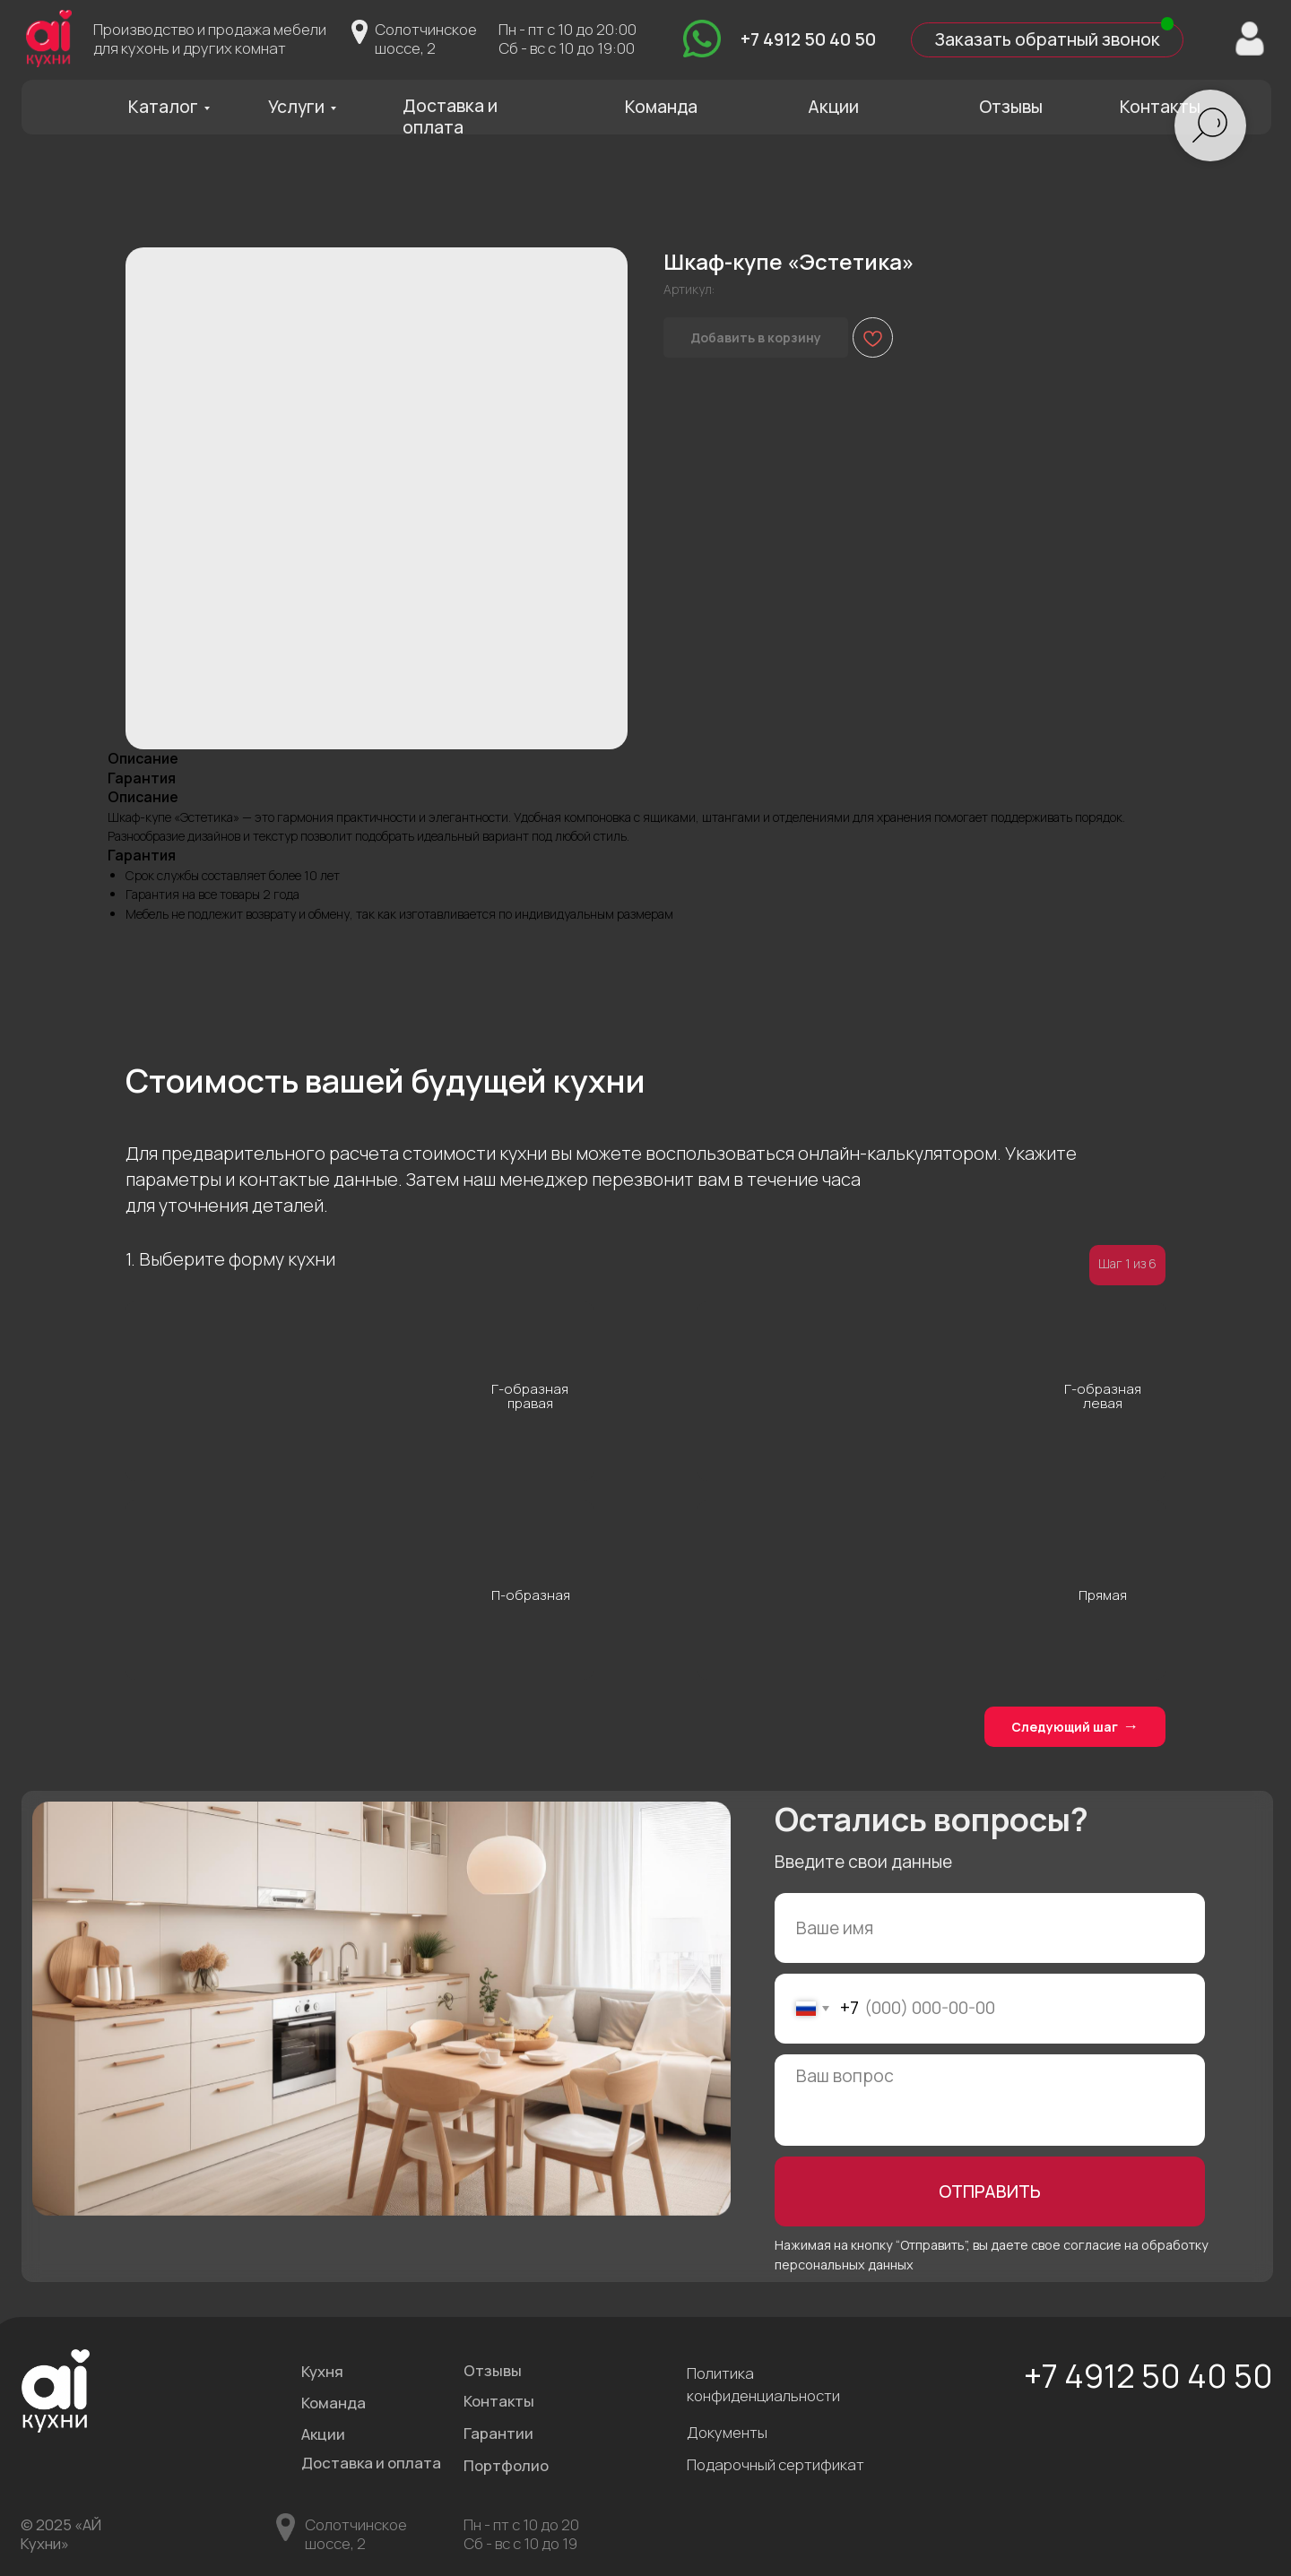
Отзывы (1011, 106)
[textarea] (990, 2100)
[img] (702, 38)
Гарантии (498, 2433)
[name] (990, 1928)
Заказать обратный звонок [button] (1047, 39)
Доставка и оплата (450, 116)
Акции (833, 106)
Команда (661, 106)
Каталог (163, 106)
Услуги (296, 106)
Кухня (322, 2371)
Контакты (1160, 106)
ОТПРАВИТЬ (990, 2191)
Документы (727, 2432)
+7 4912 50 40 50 (808, 39)
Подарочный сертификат (775, 2464)
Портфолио (506, 2465)
